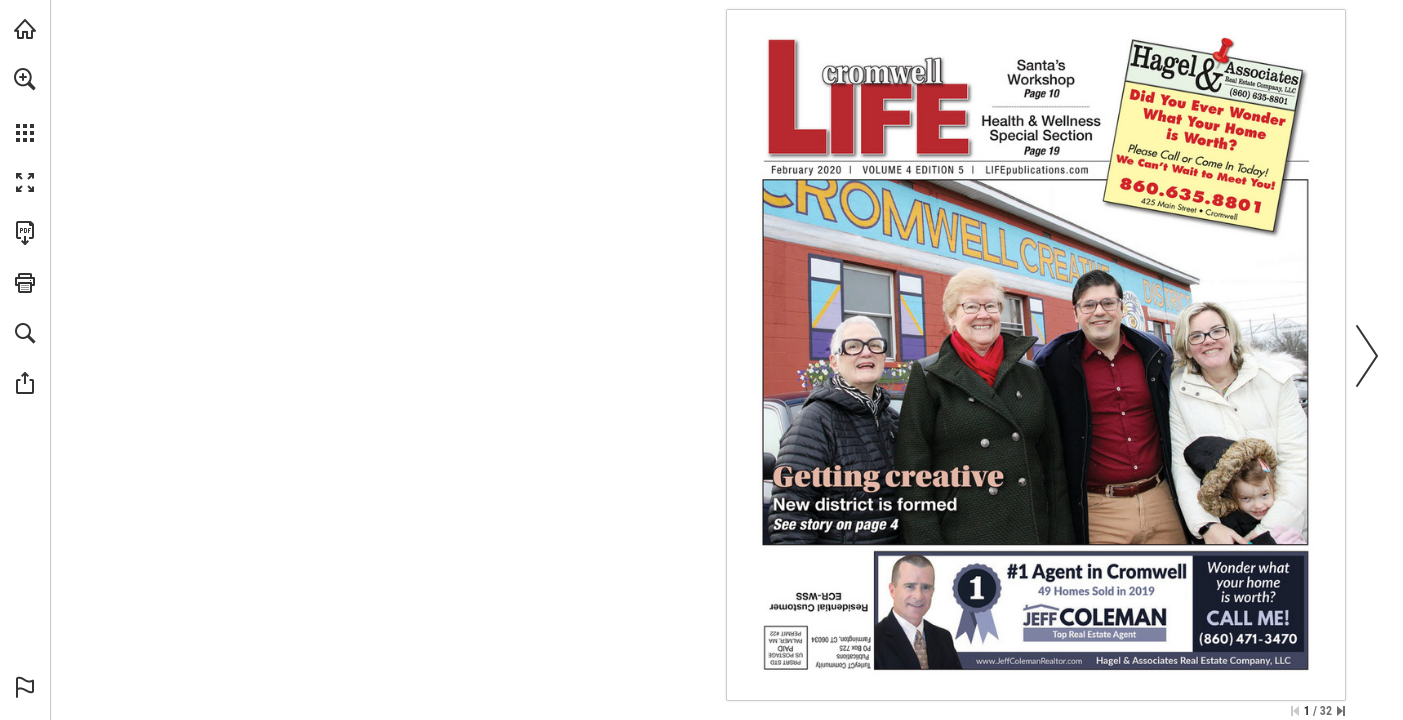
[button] (25, 79)
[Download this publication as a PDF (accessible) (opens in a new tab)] (25, 233)
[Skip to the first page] (1295, 711)
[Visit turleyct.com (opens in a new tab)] (25, 29)
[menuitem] (25, 105)
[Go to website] (1065, 170)
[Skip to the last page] (1341, 711)
